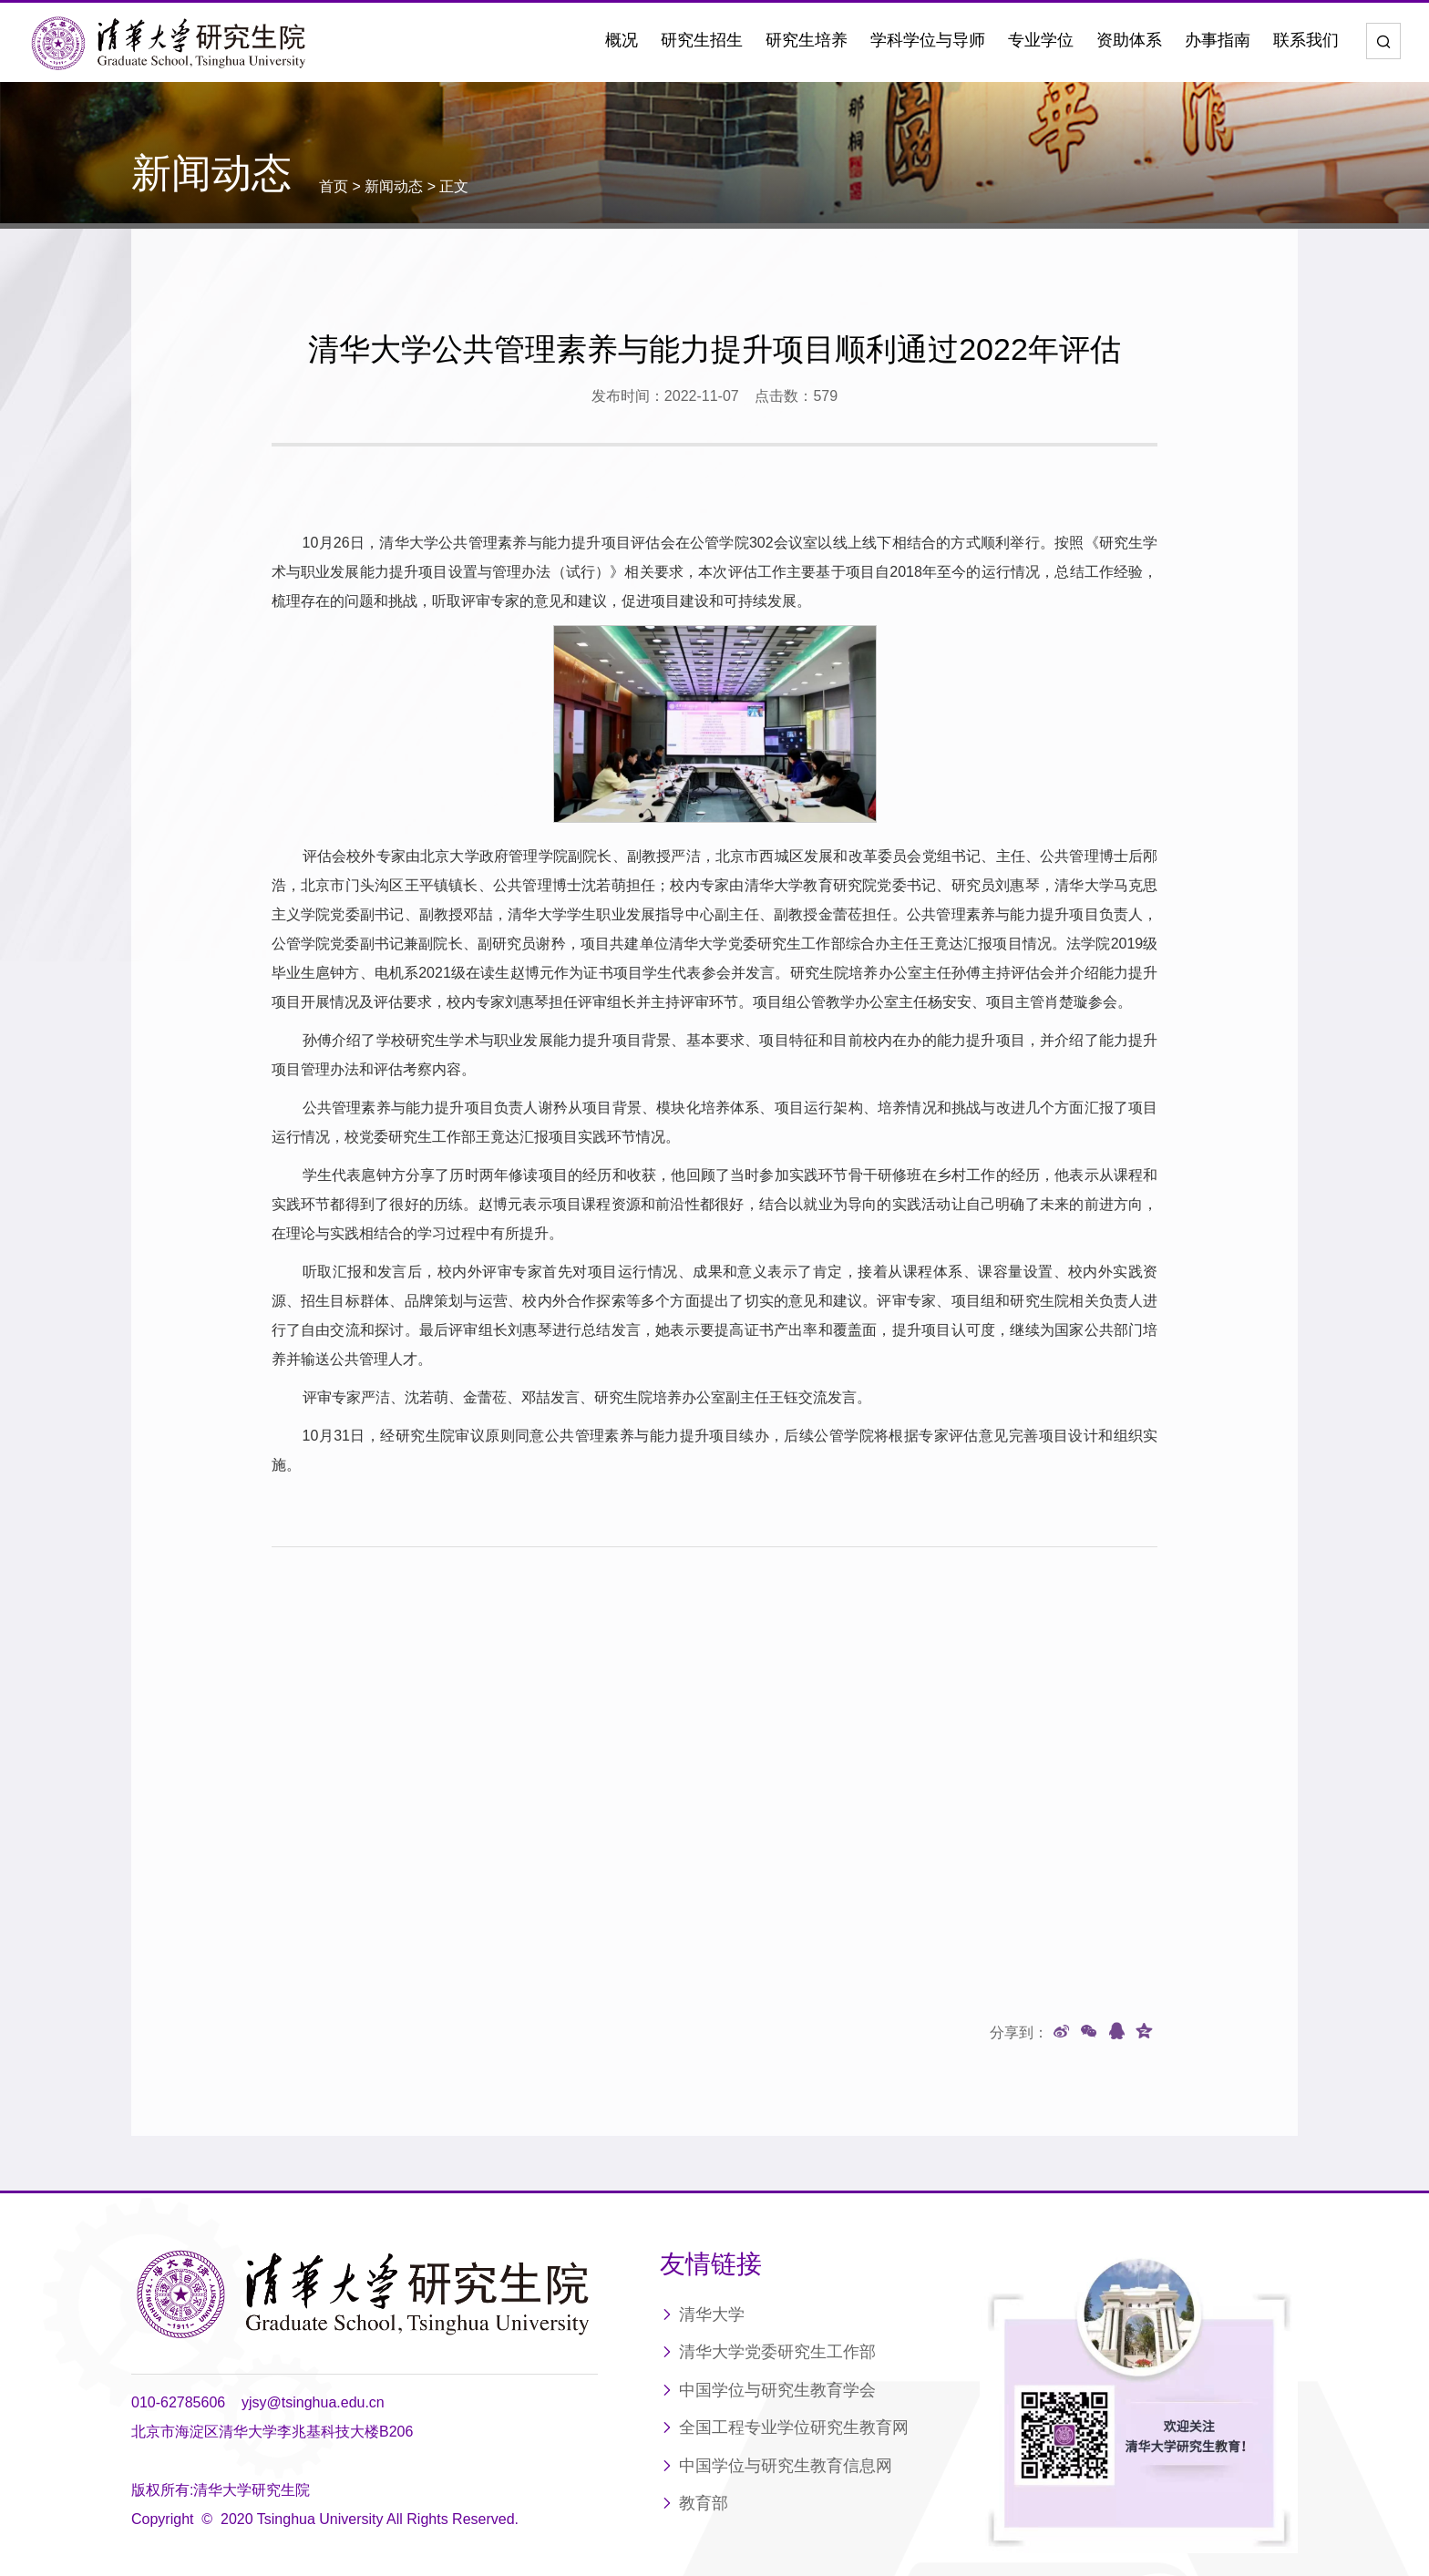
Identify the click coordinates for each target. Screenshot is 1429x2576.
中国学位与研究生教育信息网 (785, 2384)
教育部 (703, 2421)
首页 (333, 186)
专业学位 (1041, 40)
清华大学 (712, 2232)
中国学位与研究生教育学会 (777, 2308)
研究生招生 (702, 40)
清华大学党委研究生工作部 (777, 2270)
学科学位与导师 (927, 40)
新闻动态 (394, 186)
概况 (621, 40)
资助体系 (1129, 40)
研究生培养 (807, 40)
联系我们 (1306, 40)
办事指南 (1217, 40)
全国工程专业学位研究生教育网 (794, 2345)
